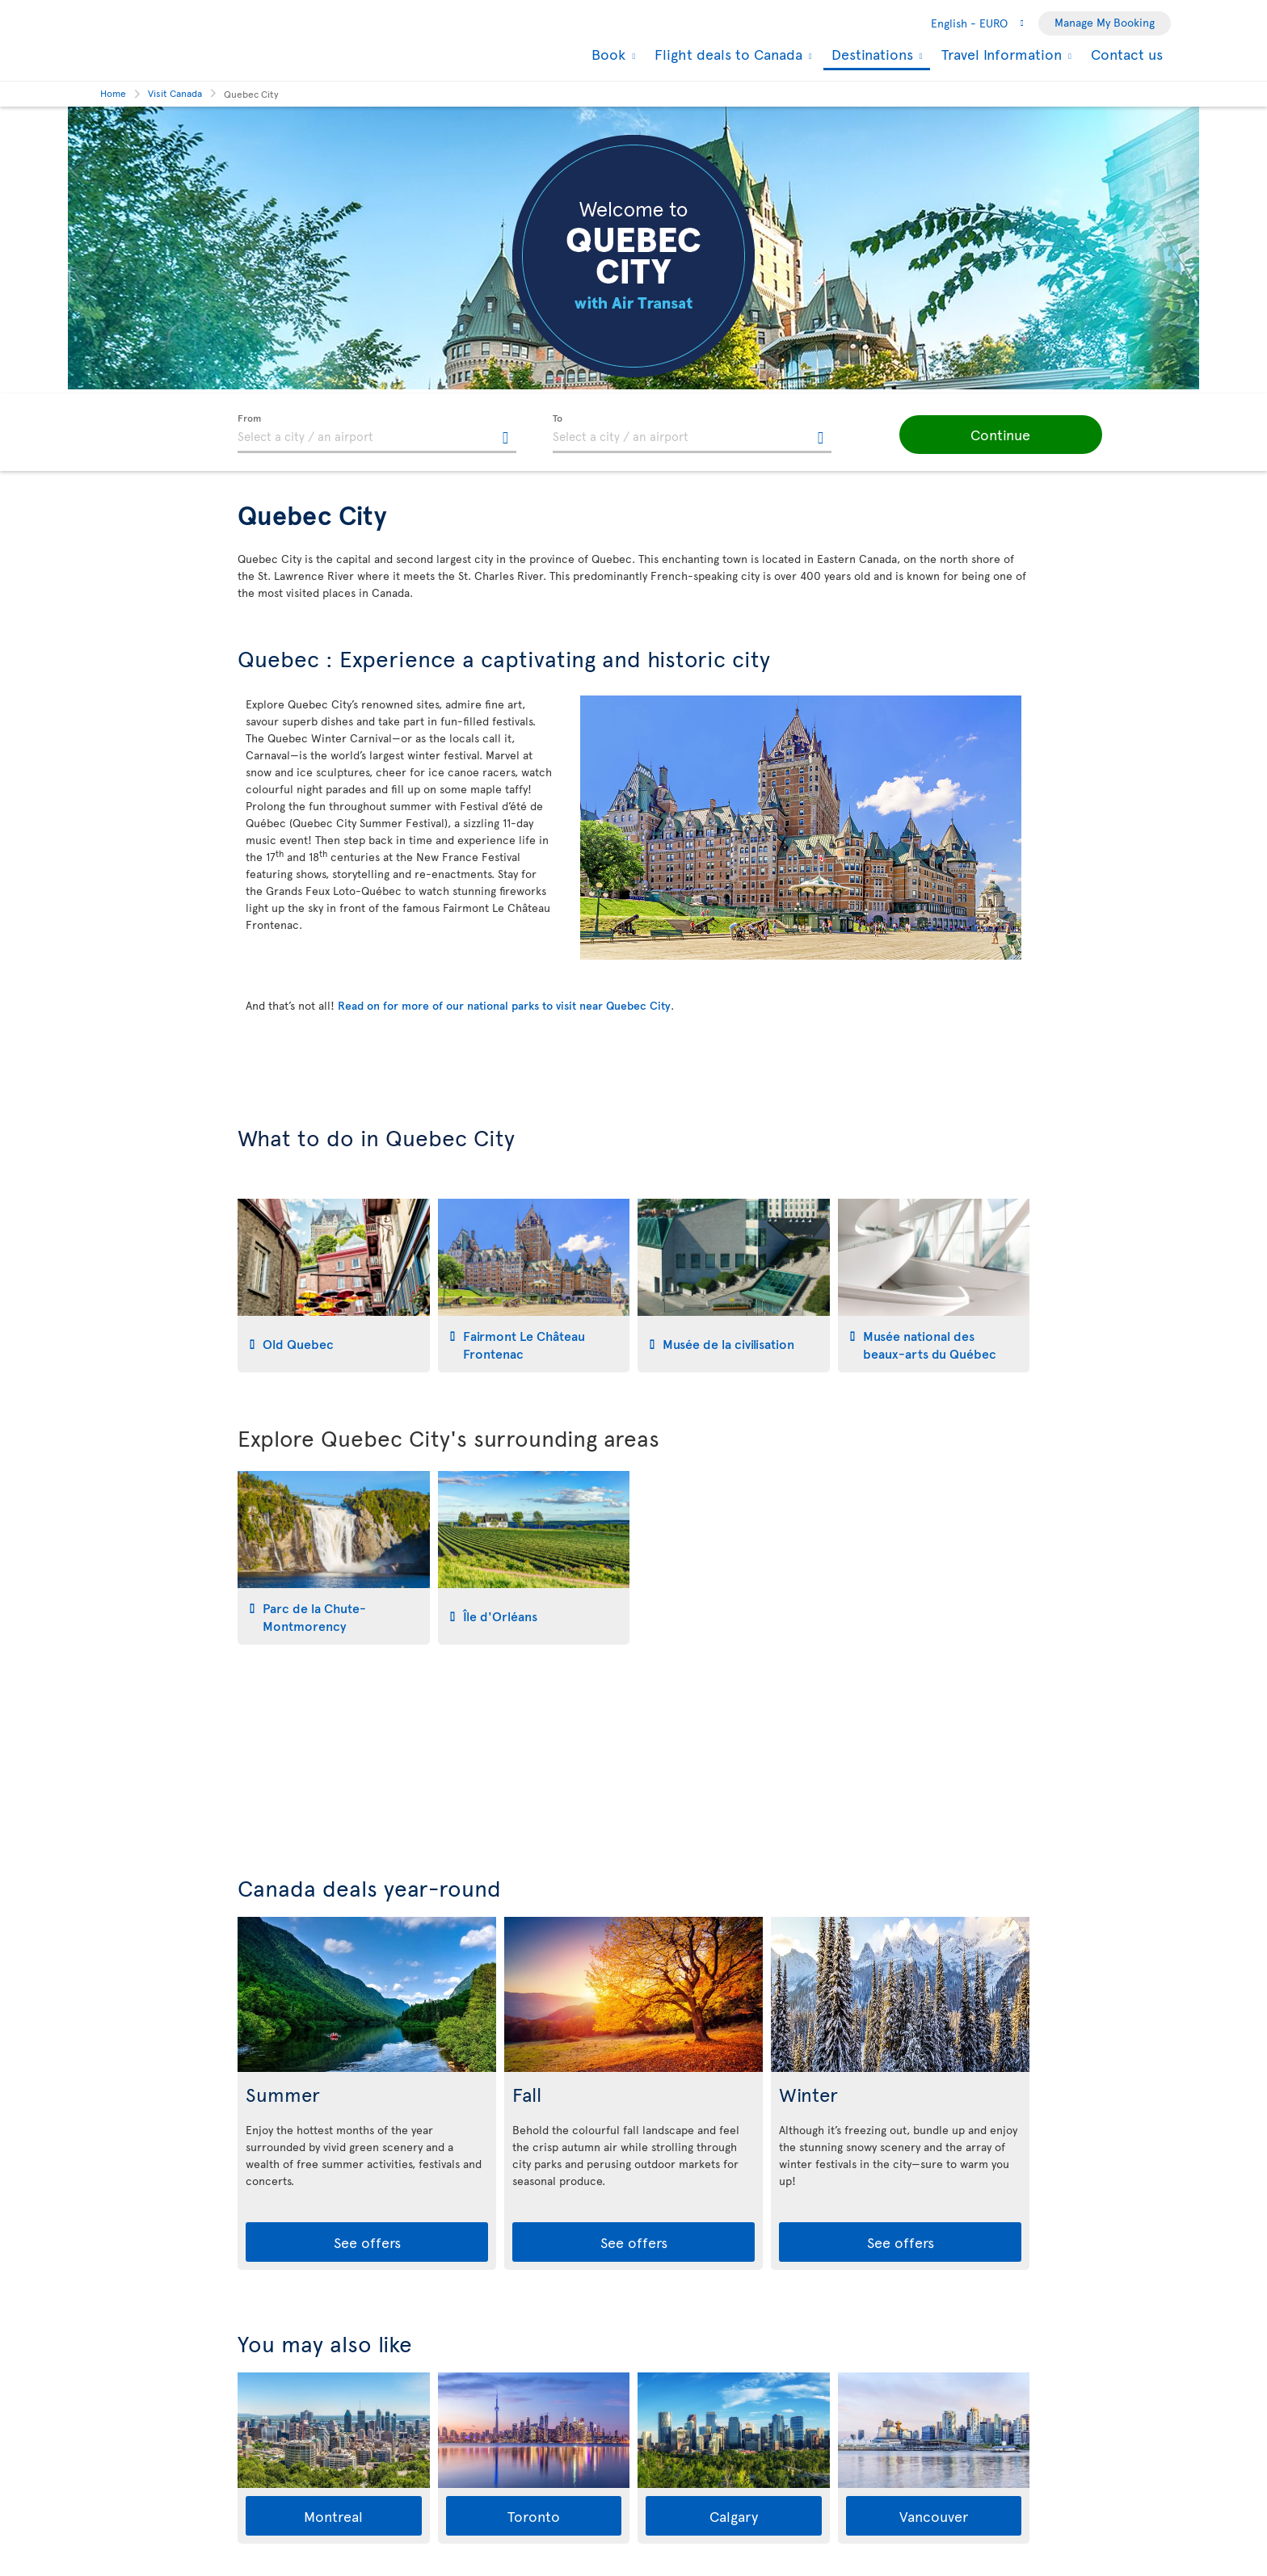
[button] (981, 434)
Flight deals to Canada (726, 54)
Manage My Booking (1104, 22)
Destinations (870, 55)
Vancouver (933, 2516)
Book (606, 54)
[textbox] (377, 433)
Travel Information (999, 54)
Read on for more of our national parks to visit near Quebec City (504, 1005)
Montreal (333, 2516)
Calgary (733, 2516)
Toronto (533, 2516)
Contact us (1127, 54)
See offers (367, 2242)
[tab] (334, 1285)
